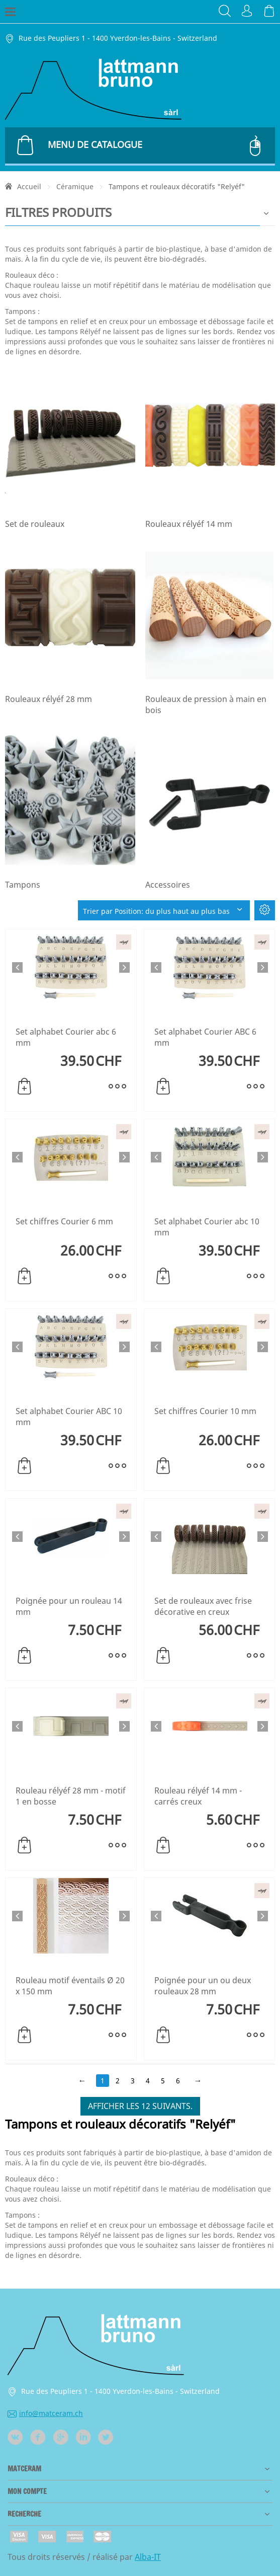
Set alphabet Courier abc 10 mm (206, 1227)
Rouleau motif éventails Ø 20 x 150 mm (70, 1986)
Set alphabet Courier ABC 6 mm (205, 1037)
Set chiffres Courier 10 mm (205, 1411)
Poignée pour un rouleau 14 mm (69, 1606)
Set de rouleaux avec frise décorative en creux (203, 1606)
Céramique (75, 186)
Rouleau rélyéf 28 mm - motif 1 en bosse (71, 1796)
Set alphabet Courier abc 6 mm (66, 1037)
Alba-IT (148, 2556)
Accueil (29, 186)
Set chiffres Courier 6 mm (64, 1221)
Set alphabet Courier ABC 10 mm (69, 1417)
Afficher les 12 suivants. (140, 2106)
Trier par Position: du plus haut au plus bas (164, 910)
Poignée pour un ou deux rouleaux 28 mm (202, 1986)
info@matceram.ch (45, 2413)
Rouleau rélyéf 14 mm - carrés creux (198, 1796)
